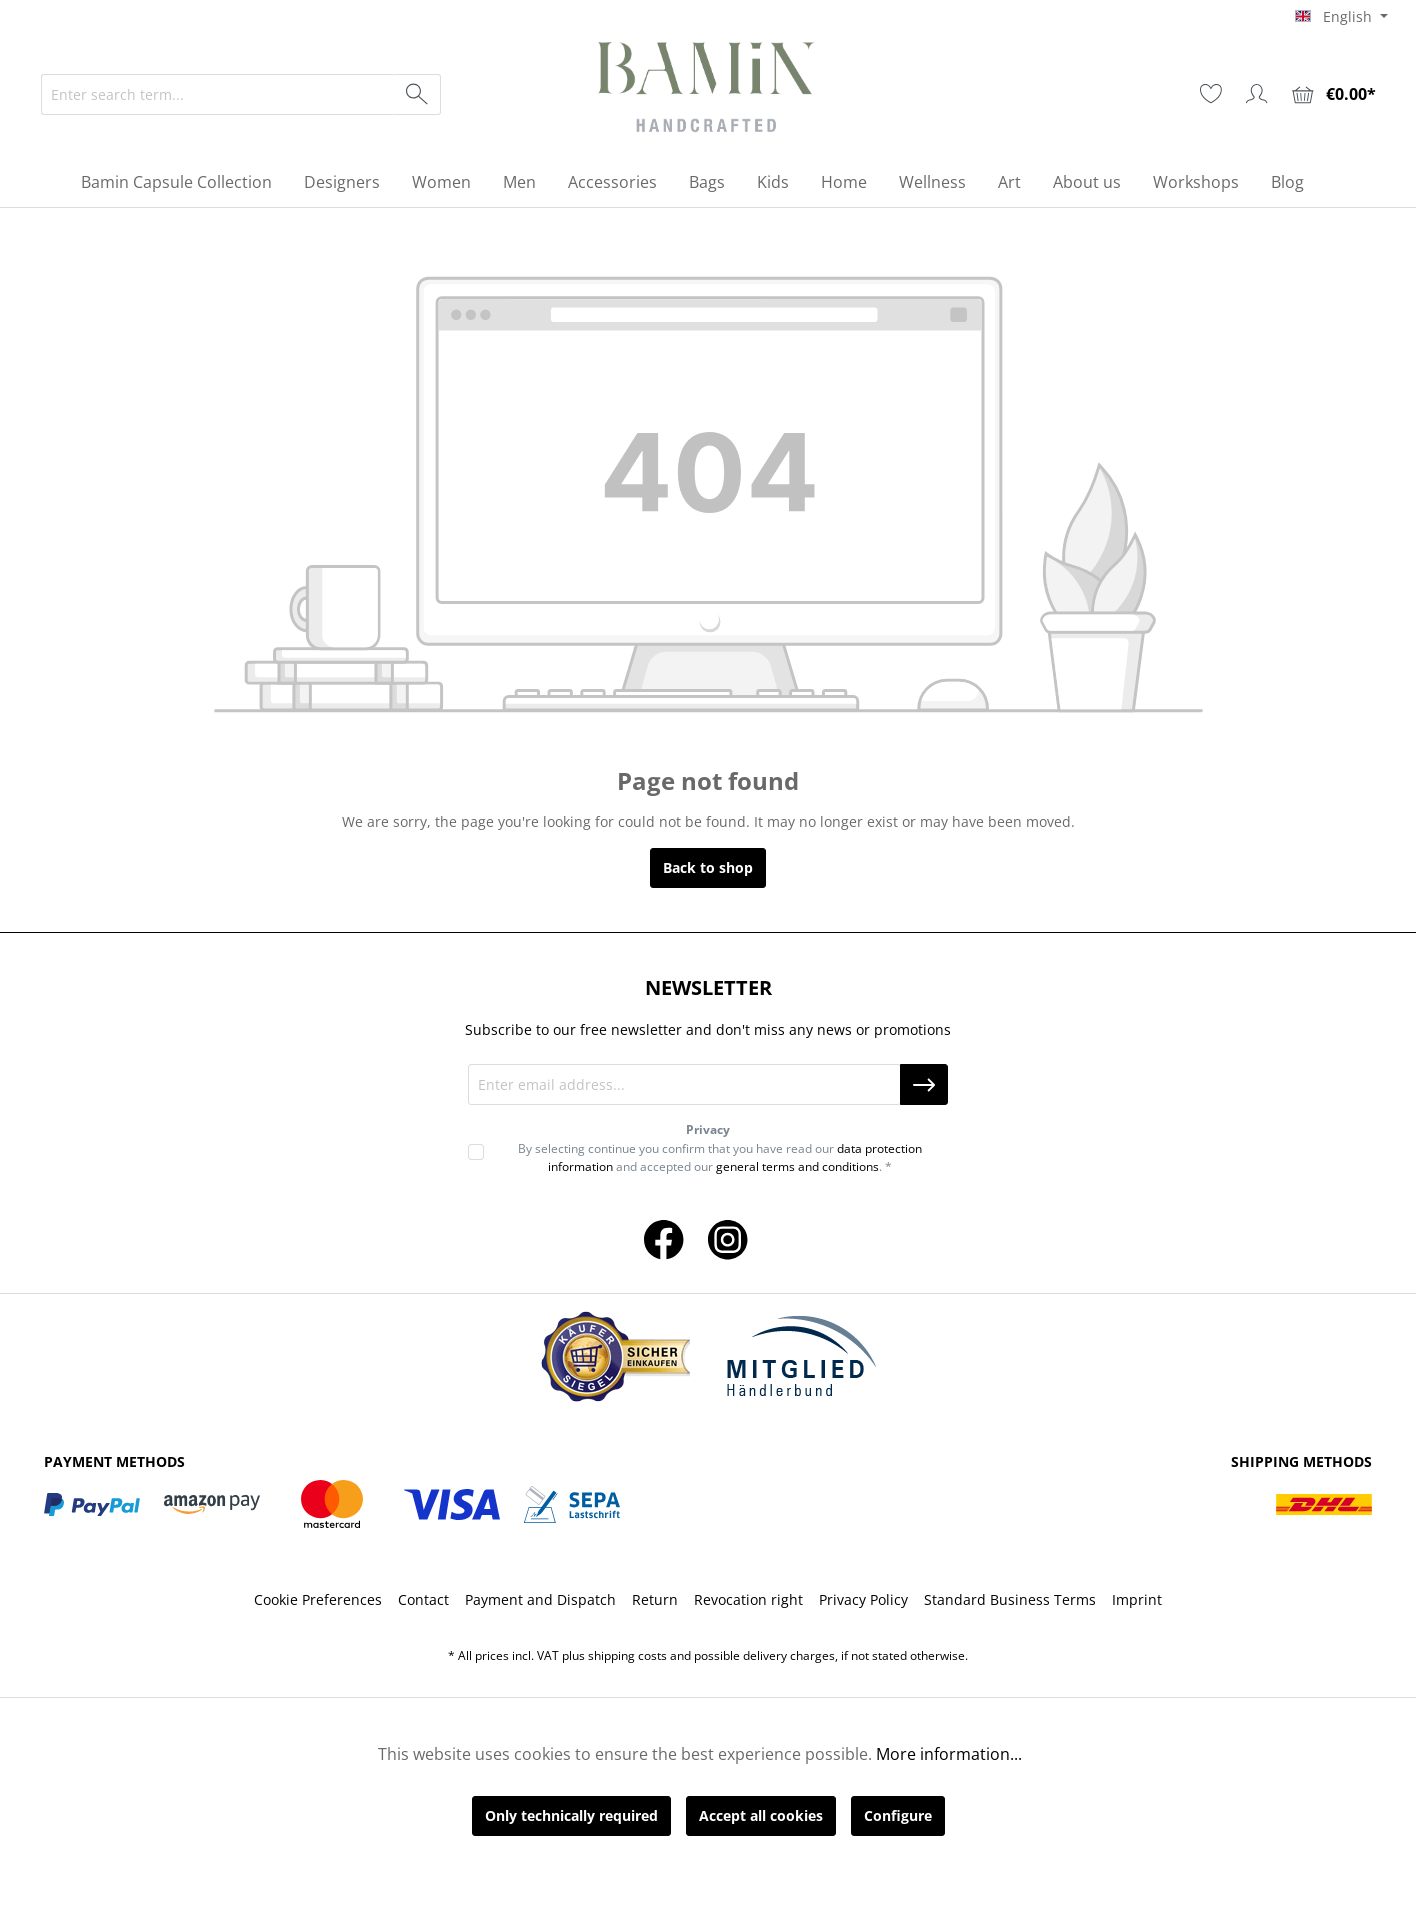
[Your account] (1257, 94)
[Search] (417, 94)
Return (655, 1599)
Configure (898, 1815)
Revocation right (748, 1599)
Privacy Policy (863, 1599)
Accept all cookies (761, 1815)
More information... (949, 1754)
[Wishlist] (1211, 94)
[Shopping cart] (1334, 94)
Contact (423, 1599)
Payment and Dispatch (540, 1599)
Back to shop (708, 867)
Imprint (1137, 1599)
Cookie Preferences (318, 1599)
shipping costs (627, 1655)
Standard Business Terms (1010, 1599)
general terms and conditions (797, 1166)
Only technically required (571, 1815)
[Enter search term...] (218, 94)
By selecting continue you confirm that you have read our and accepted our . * (720, 1157)
